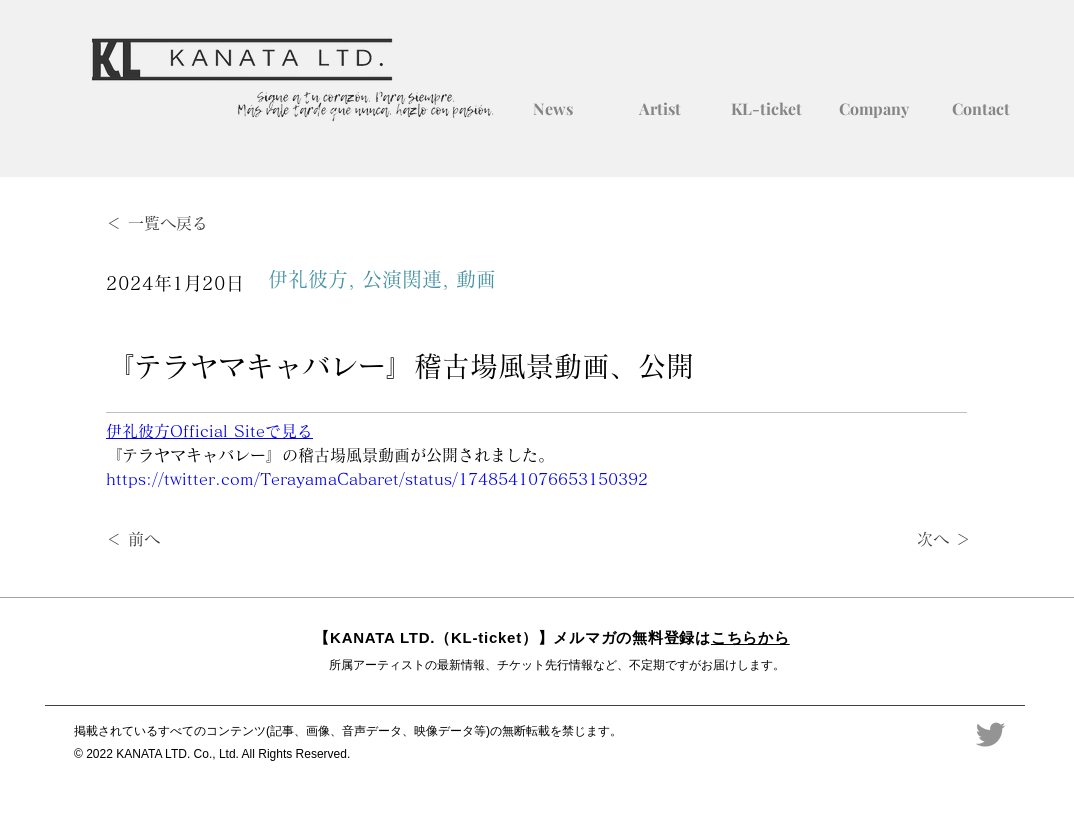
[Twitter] (990, 734)
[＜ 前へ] (172, 540)
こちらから (750, 637)
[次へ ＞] (921, 540)
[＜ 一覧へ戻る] (172, 223)
